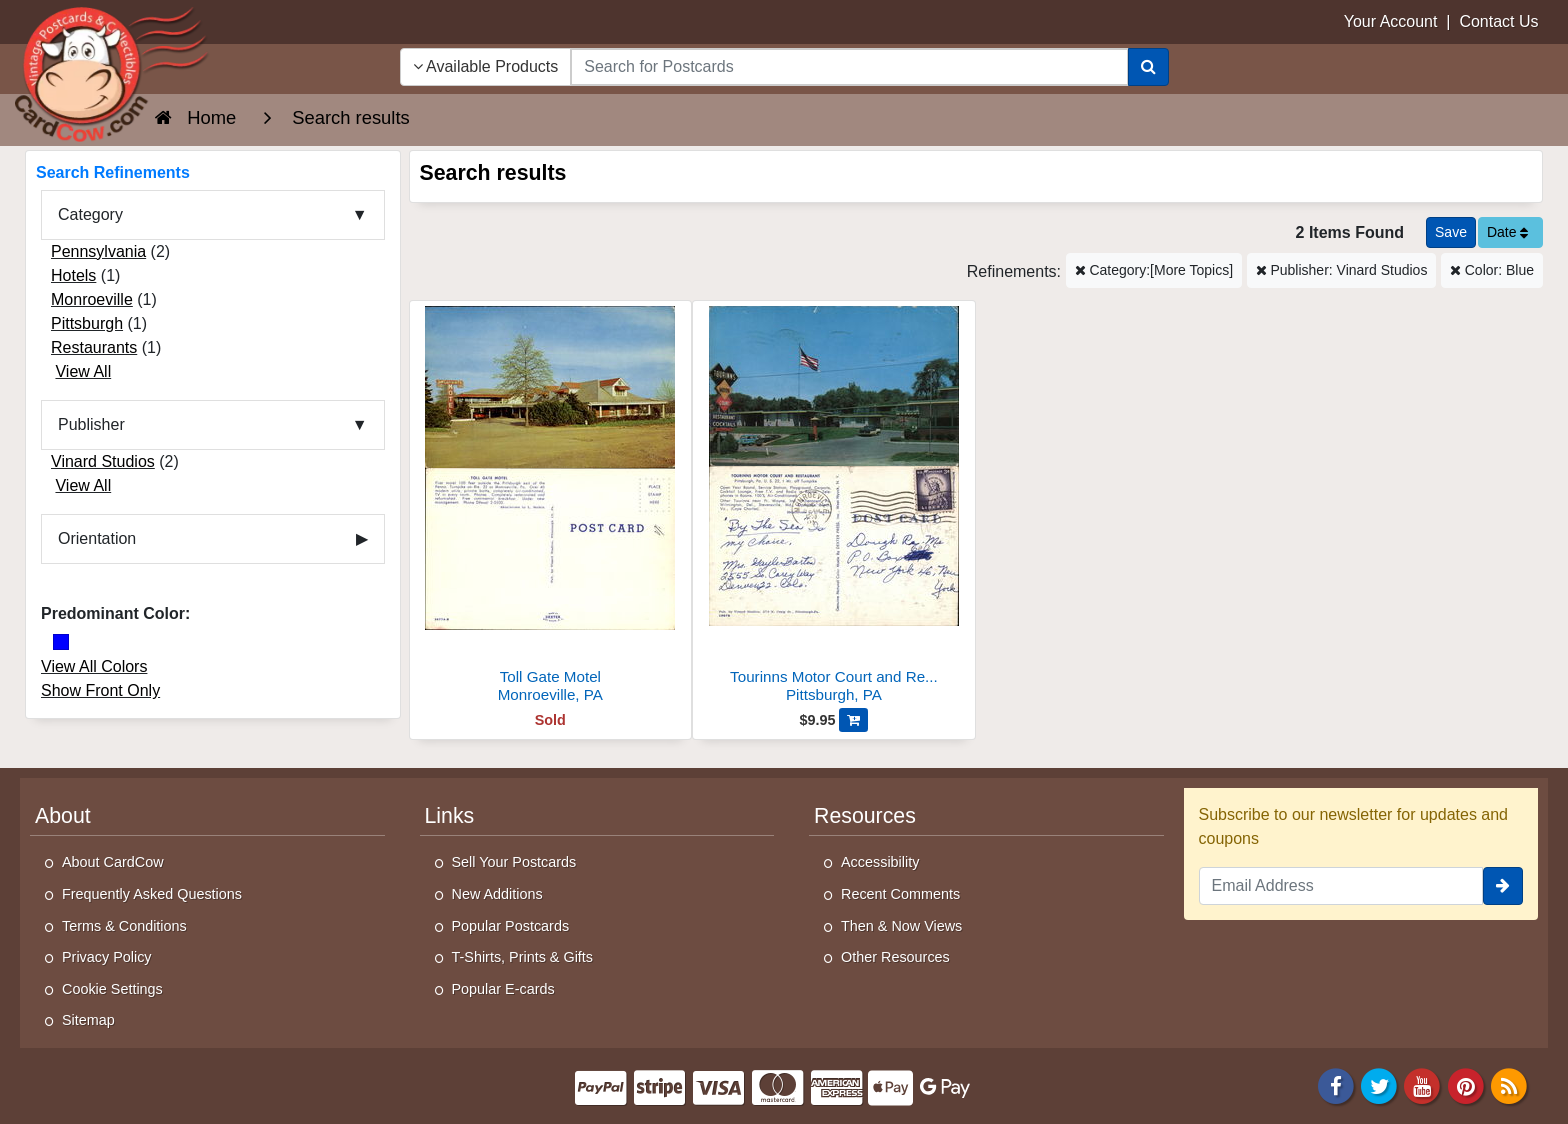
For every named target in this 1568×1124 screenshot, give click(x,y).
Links (450, 816)
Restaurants (94, 347)
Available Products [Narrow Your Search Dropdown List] (486, 66)
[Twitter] (1379, 1084)
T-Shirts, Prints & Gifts (523, 957)
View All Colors (94, 666)
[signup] (1503, 886)
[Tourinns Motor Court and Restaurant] (834, 507)
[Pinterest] (1466, 1084)
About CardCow (113, 862)
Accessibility (880, 862)
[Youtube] (1423, 1084)
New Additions (497, 894)
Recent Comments (900, 894)
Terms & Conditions (124, 926)
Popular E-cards (503, 989)
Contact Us (1498, 21)
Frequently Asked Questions (152, 894)
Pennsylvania (98, 251)
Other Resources (895, 957)
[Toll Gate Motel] (551, 507)
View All (83, 371)
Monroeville (92, 299)
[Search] (1148, 67)
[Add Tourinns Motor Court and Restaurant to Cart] (853, 720)
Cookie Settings (112, 989)
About (63, 816)
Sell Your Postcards (514, 862)
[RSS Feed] (1509, 1084)
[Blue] (61, 642)
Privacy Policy (107, 957)
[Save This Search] (1451, 232)
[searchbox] (849, 67)
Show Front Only (100, 690)
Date (1507, 232)
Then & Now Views (901, 926)
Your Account (1391, 21)
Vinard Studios (103, 461)
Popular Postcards (511, 926)
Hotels (73, 275)
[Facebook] (1336, 1084)
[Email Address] (1341, 886)
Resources (865, 816)
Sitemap (88, 1020)
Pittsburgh (87, 323)
